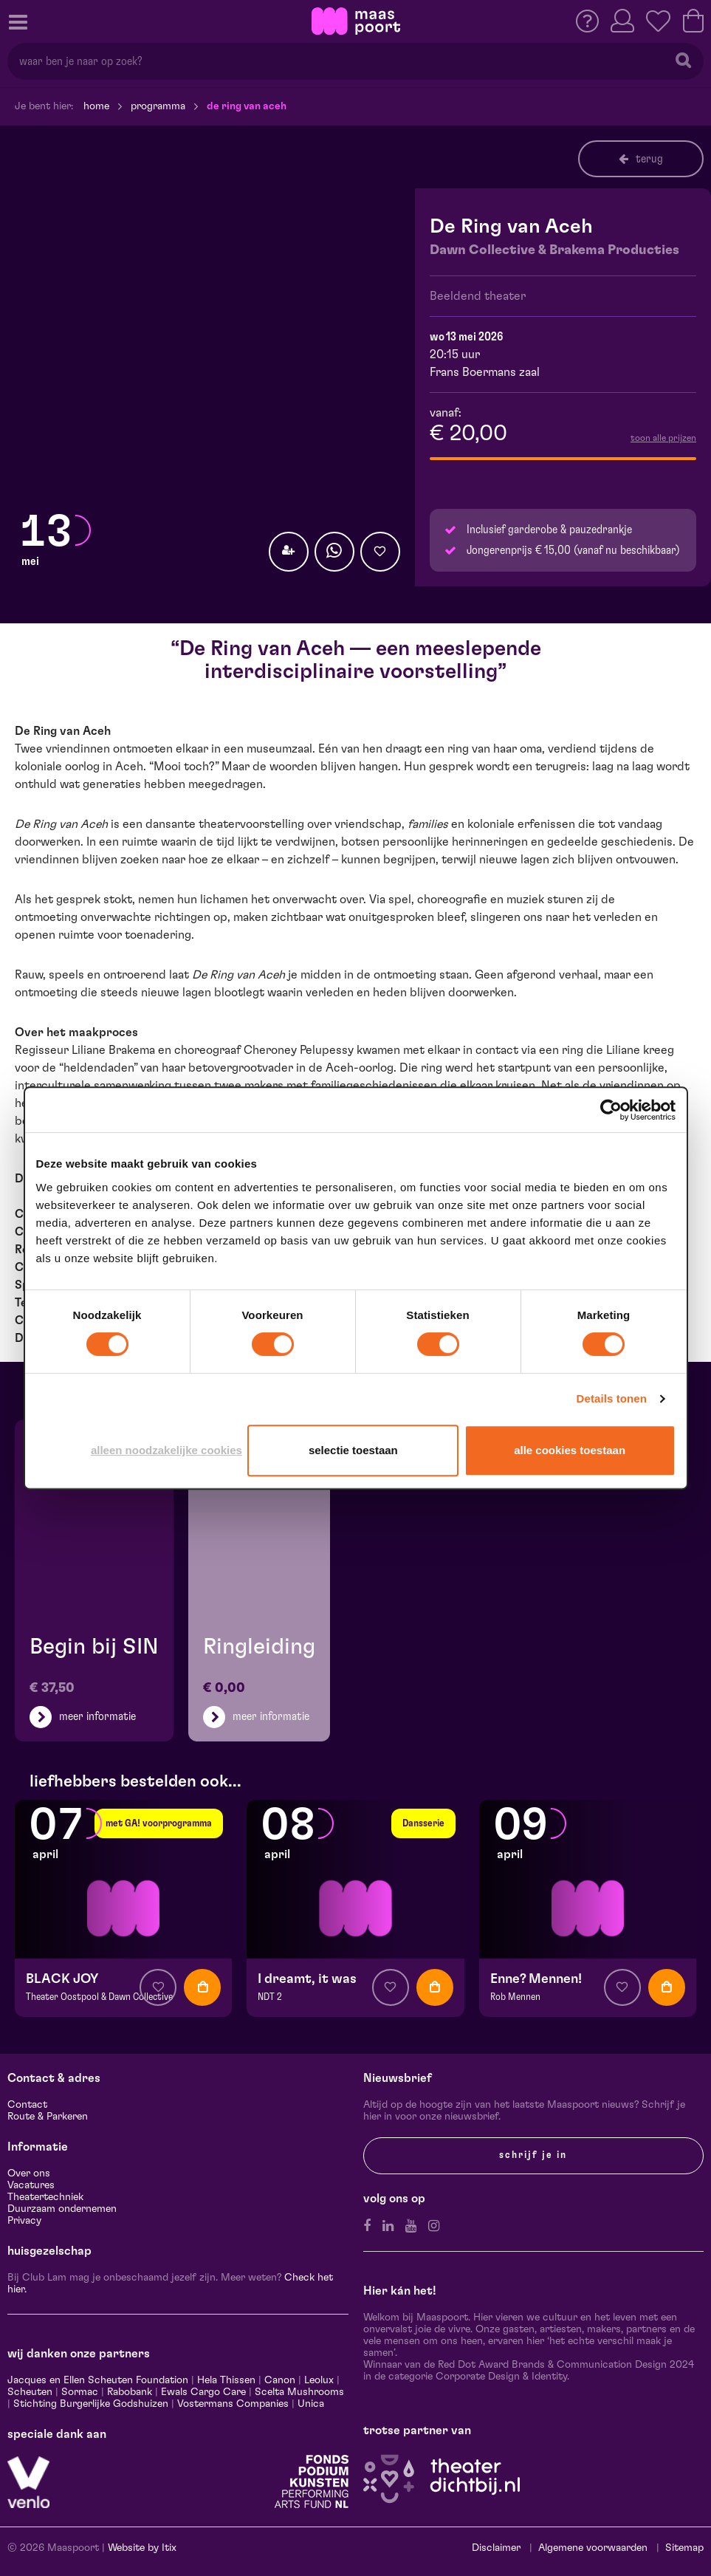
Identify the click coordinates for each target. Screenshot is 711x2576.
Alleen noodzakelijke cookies (166, 1450)
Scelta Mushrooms (298, 2392)
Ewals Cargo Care (203, 2392)
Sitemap (684, 2548)
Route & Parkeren (47, 2116)
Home (96, 106)
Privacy (24, 2221)
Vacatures (31, 2185)
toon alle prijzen (663, 438)
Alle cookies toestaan (569, 1450)
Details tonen (612, 1398)
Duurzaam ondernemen (62, 2209)
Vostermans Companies (233, 2404)
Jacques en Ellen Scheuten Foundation (97, 2380)
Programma (158, 106)
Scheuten (29, 2392)
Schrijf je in (533, 2155)
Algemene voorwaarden (593, 2548)
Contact (27, 2105)
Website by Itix (142, 2548)
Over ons (28, 2173)
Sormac (79, 2392)
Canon (279, 2380)
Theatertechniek (45, 2197)
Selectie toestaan (353, 1450)
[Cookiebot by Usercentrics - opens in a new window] (611, 1110)
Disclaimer (496, 2548)
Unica (311, 2404)
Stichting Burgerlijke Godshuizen (90, 2404)
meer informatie (97, 1716)
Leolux (319, 2380)
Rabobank (129, 2392)
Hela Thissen (226, 2380)
